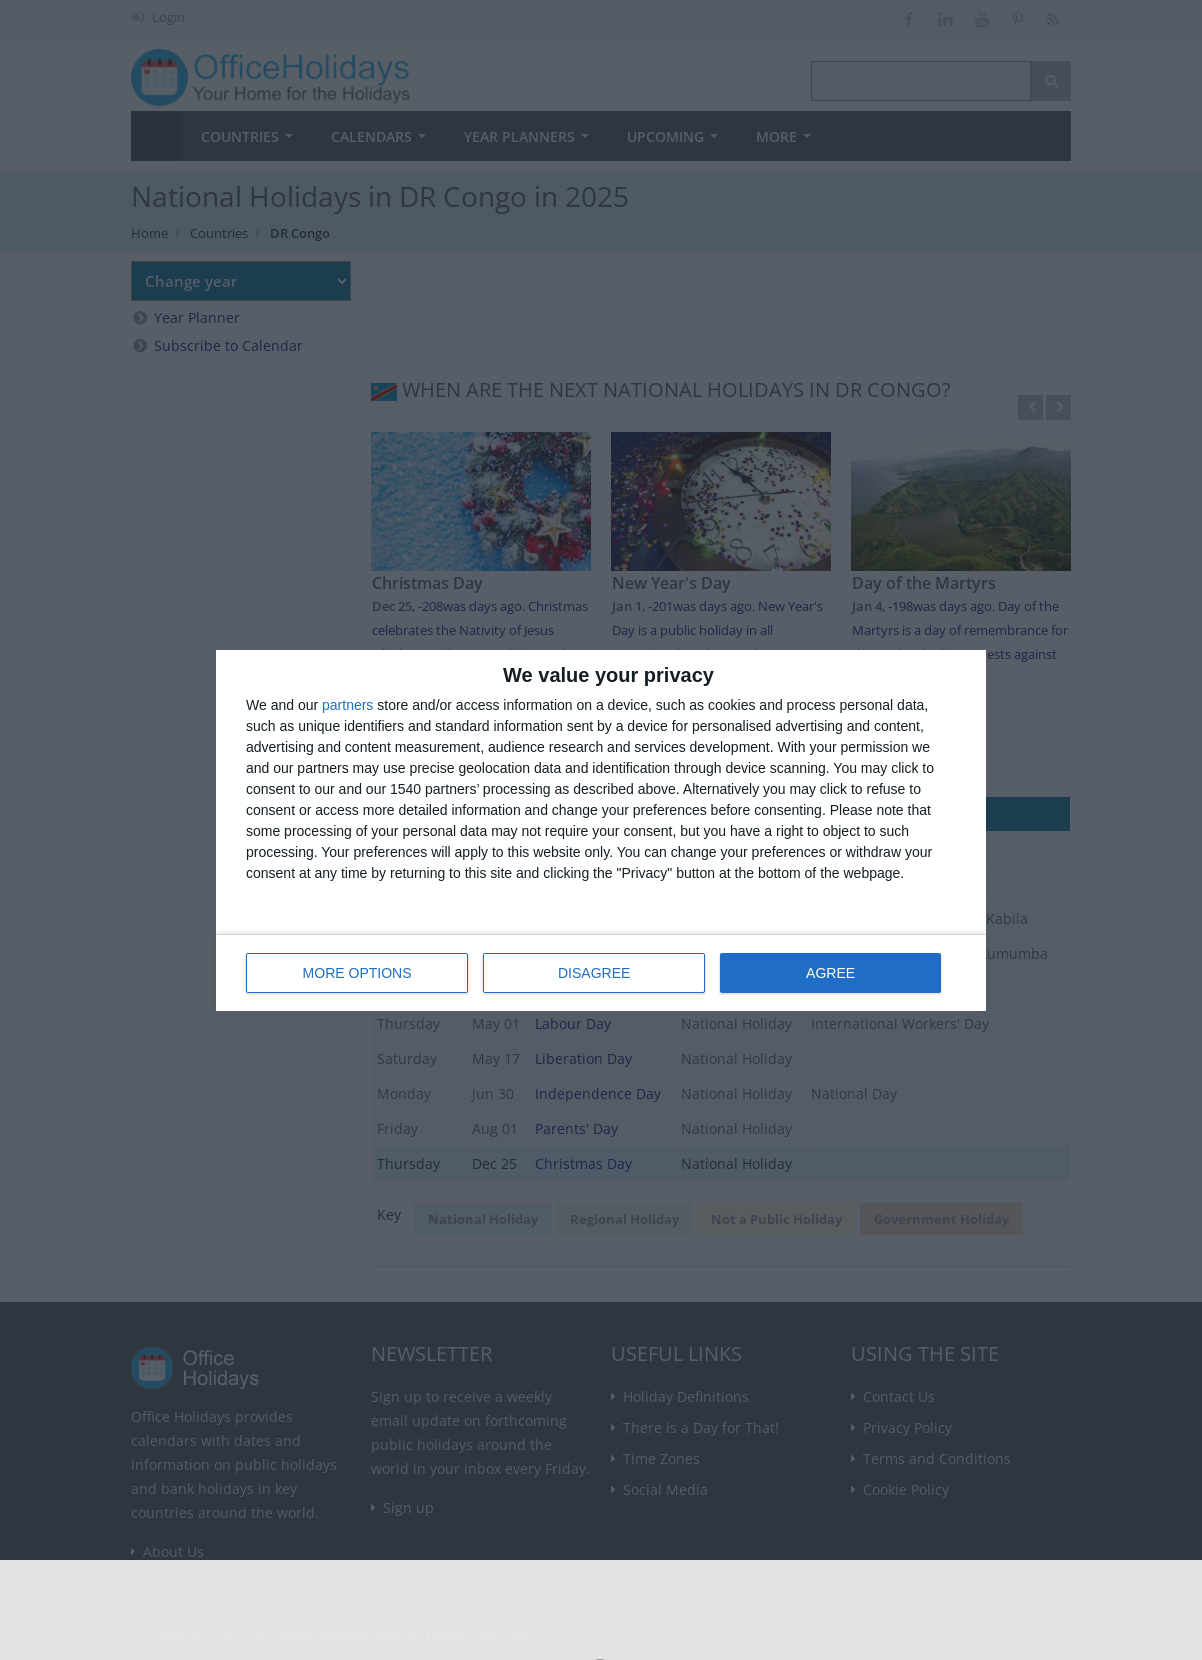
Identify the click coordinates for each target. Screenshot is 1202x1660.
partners (347, 705)
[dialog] (601, 830)
